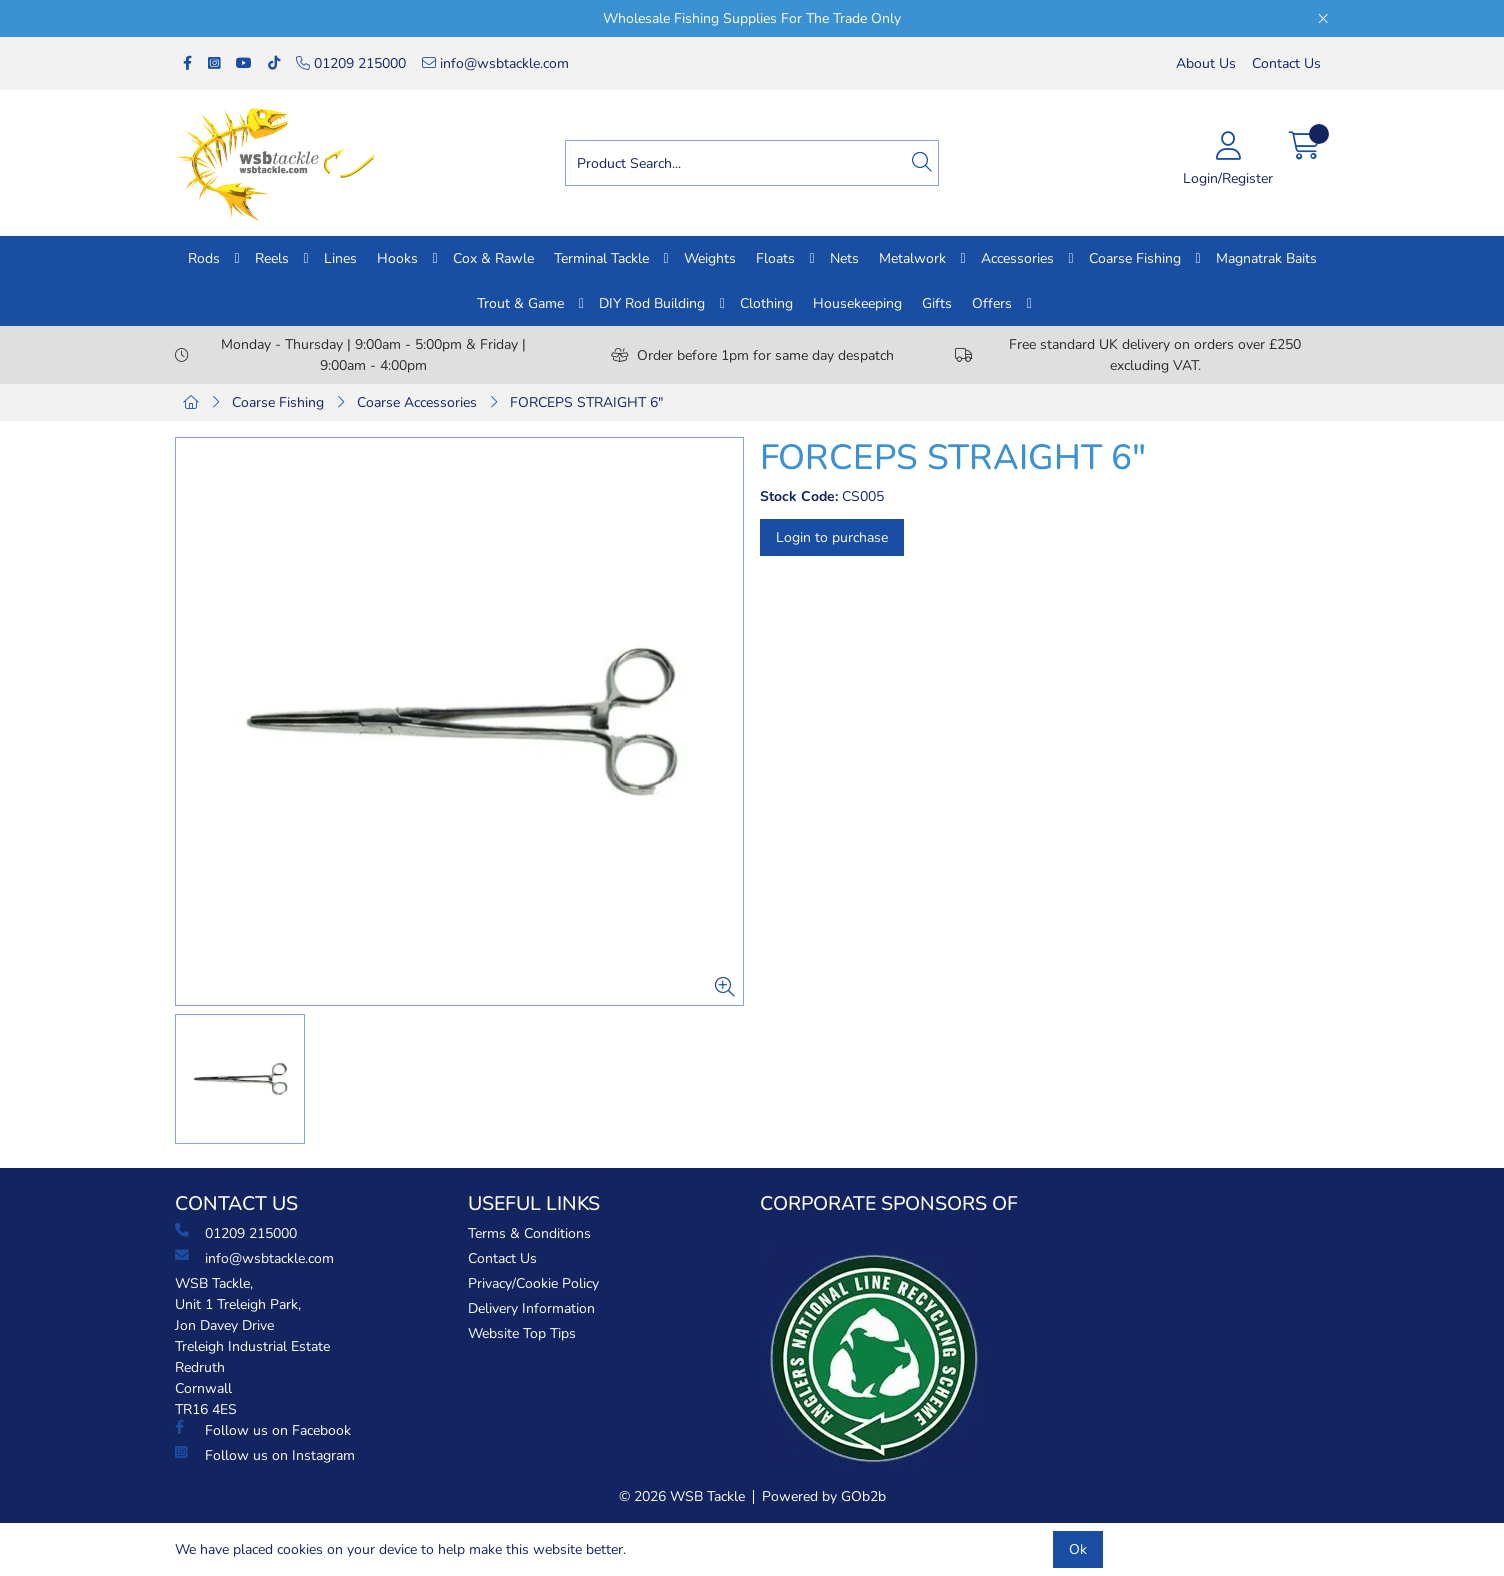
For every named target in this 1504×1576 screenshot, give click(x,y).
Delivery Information (531, 1308)
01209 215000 (351, 63)
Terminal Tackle (601, 258)
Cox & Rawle (493, 258)
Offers (992, 303)
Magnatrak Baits (1266, 258)
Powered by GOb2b (824, 1496)
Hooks (397, 258)
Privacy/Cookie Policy (533, 1283)
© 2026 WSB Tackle (682, 1496)
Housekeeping (857, 303)
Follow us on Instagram (265, 1455)
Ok (1078, 1549)
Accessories (1017, 258)
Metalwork (912, 258)
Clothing (766, 303)
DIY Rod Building (652, 303)
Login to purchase (832, 537)
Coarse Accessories (417, 402)
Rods (204, 258)
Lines (340, 258)
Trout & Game (520, 303)
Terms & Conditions (529, 1233)
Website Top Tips (522, 1333)
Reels (272, 258)
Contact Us (1286, 63)
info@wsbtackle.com (495, 63)
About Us (1206, 63)
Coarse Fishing (1135, 258)
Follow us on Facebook (263, 1430)
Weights (710, 258)
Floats (775, 258)
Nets (844, 258)
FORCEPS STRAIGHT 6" (586, 402)
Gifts (937, 303)
